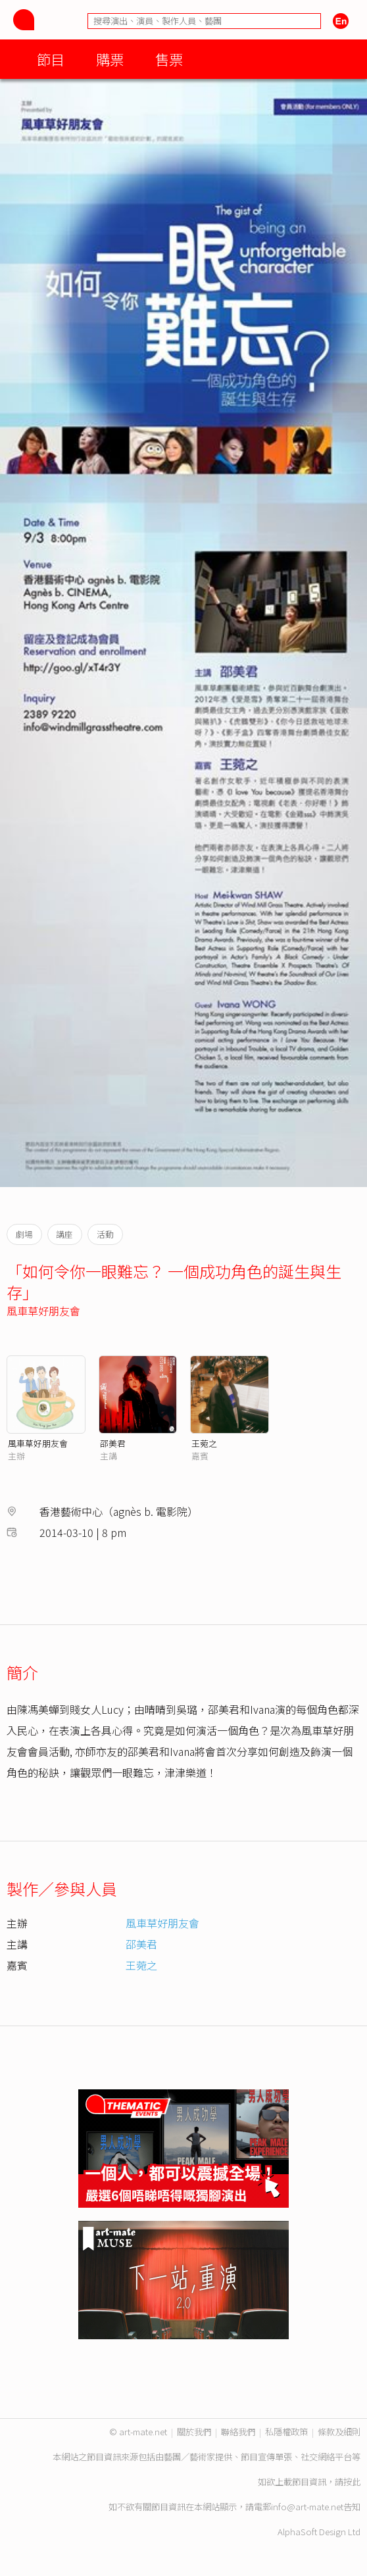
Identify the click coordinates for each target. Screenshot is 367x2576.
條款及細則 (339, 2431)
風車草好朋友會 (43, 1311)
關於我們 (194, 2431)
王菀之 (204, 1443)
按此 (351, 2481)
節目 (50, 59)
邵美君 (113, 1443)
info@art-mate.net (307, 2506)
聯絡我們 (238, 2431)
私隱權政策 (286, 2431)
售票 (169, 59)
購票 (110, 59)
